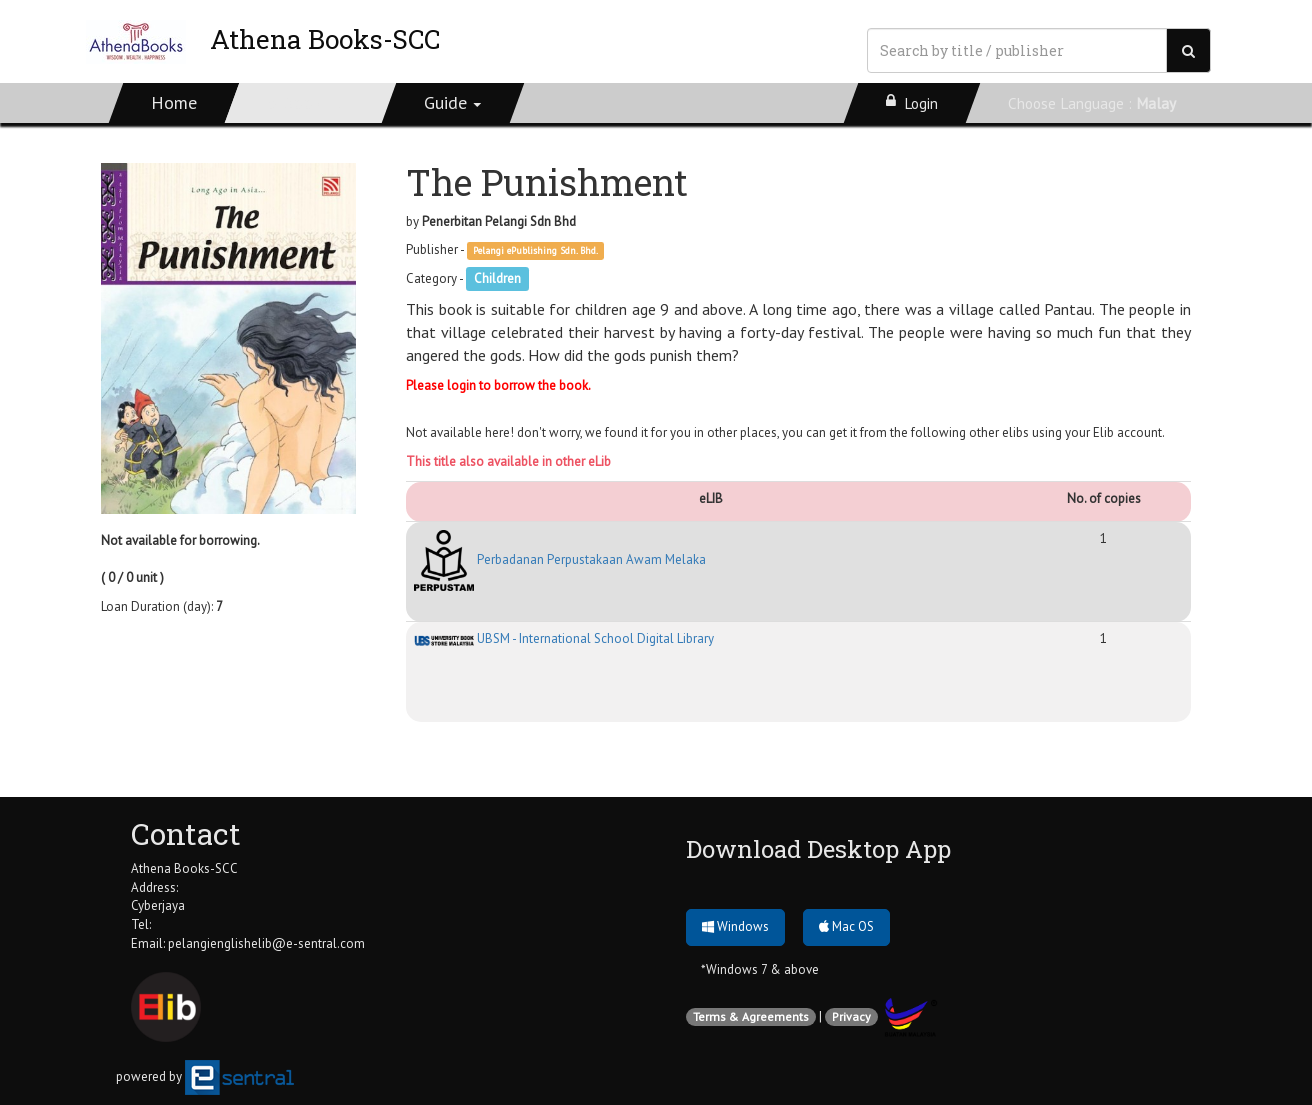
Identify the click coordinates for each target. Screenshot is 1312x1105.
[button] (453, 103)
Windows (735, 926)
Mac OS (846, 926)
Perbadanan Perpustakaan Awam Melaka (560, 559)
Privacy (851, 1016)
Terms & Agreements (751, 1016)
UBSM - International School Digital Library (564, 638)
